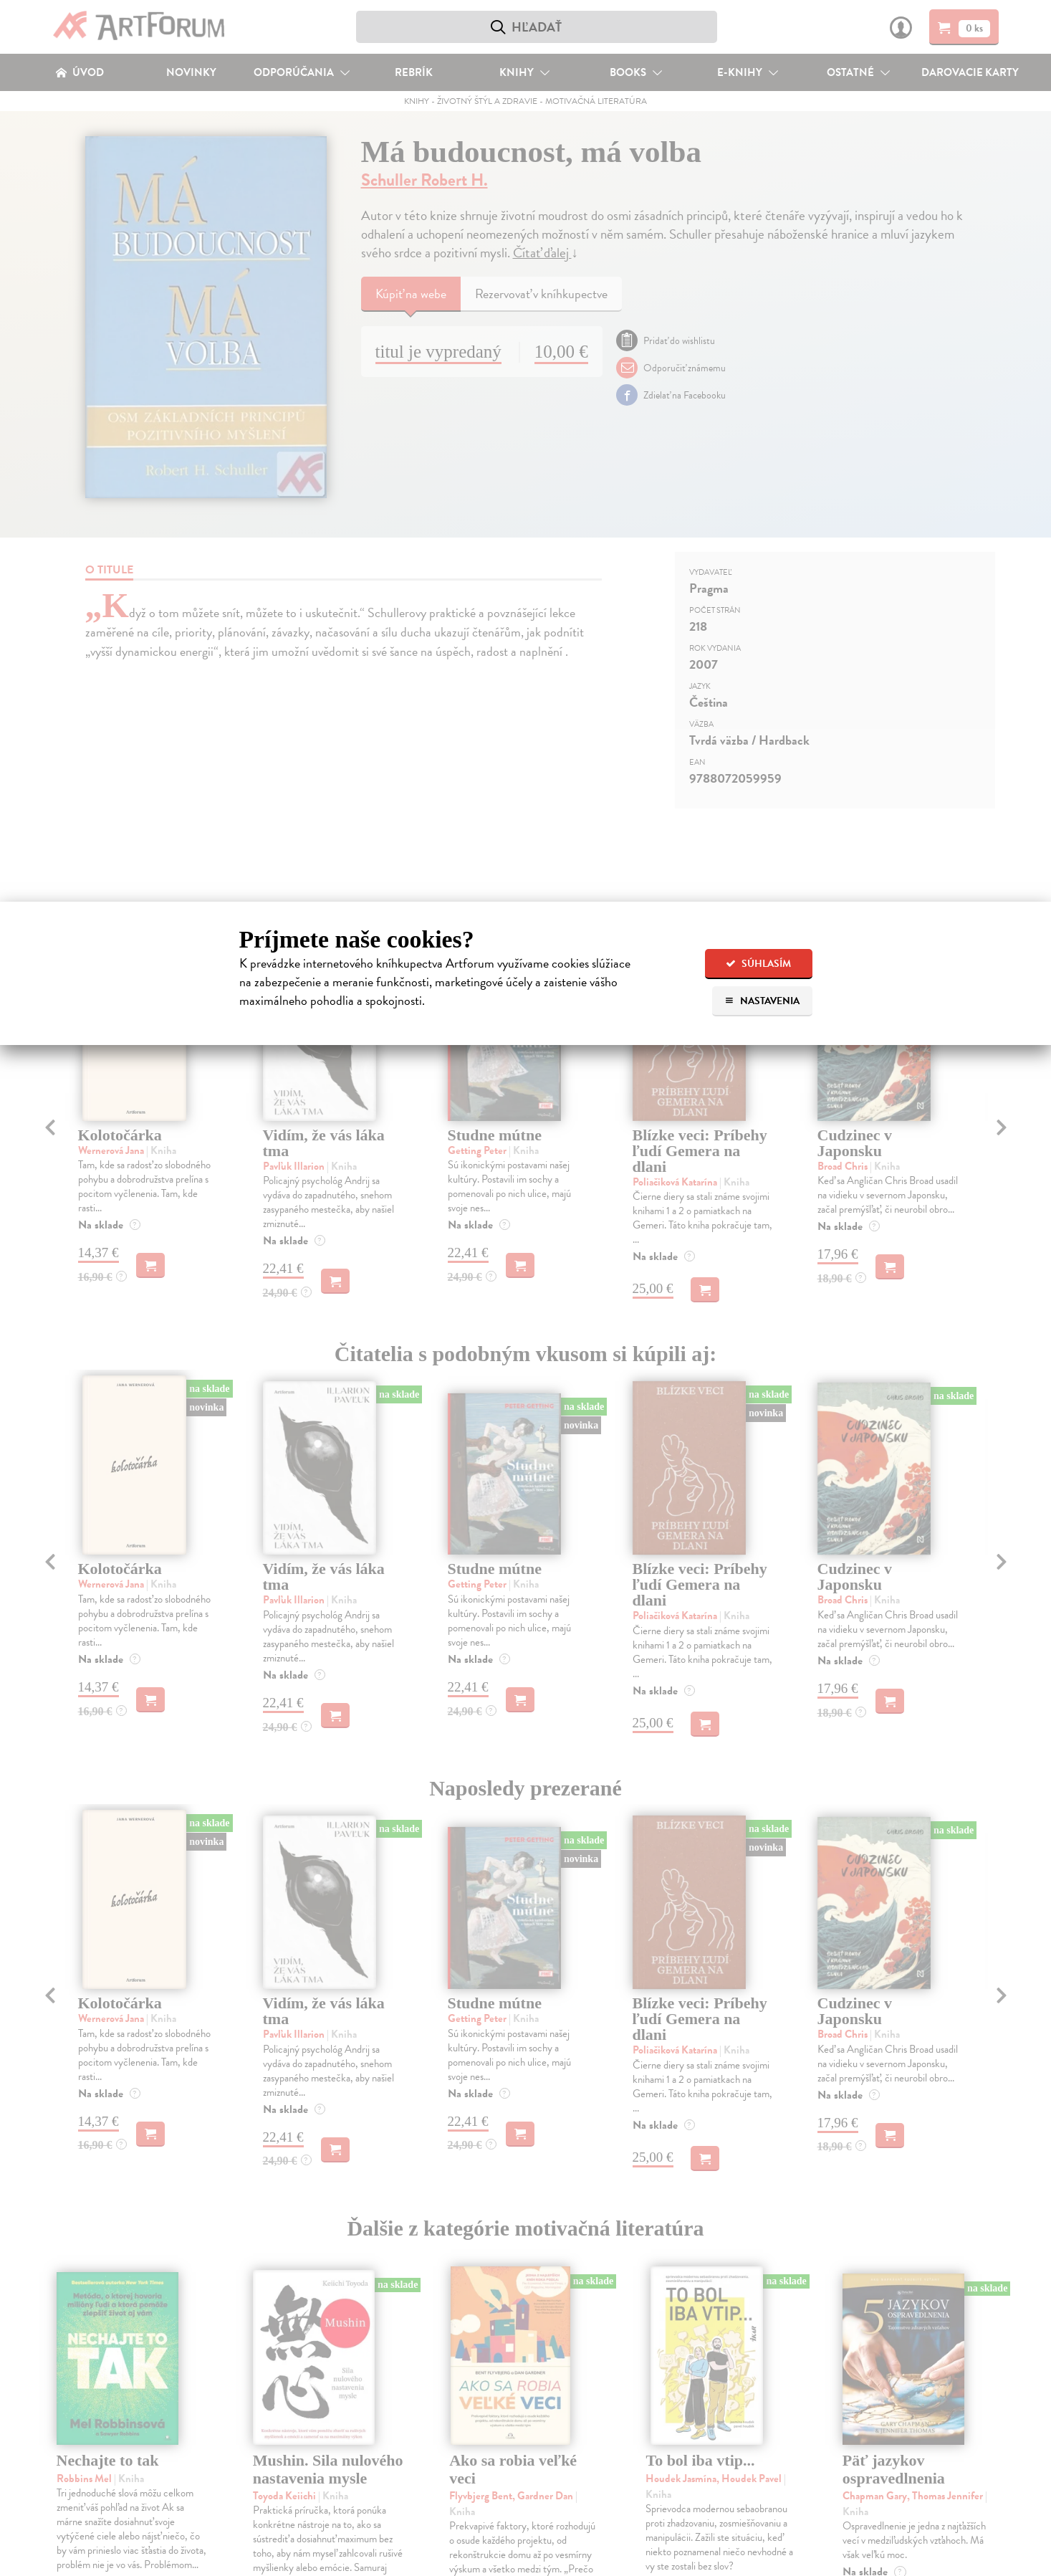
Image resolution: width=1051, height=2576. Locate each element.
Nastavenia (762, 1000)
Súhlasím (758, 963)
